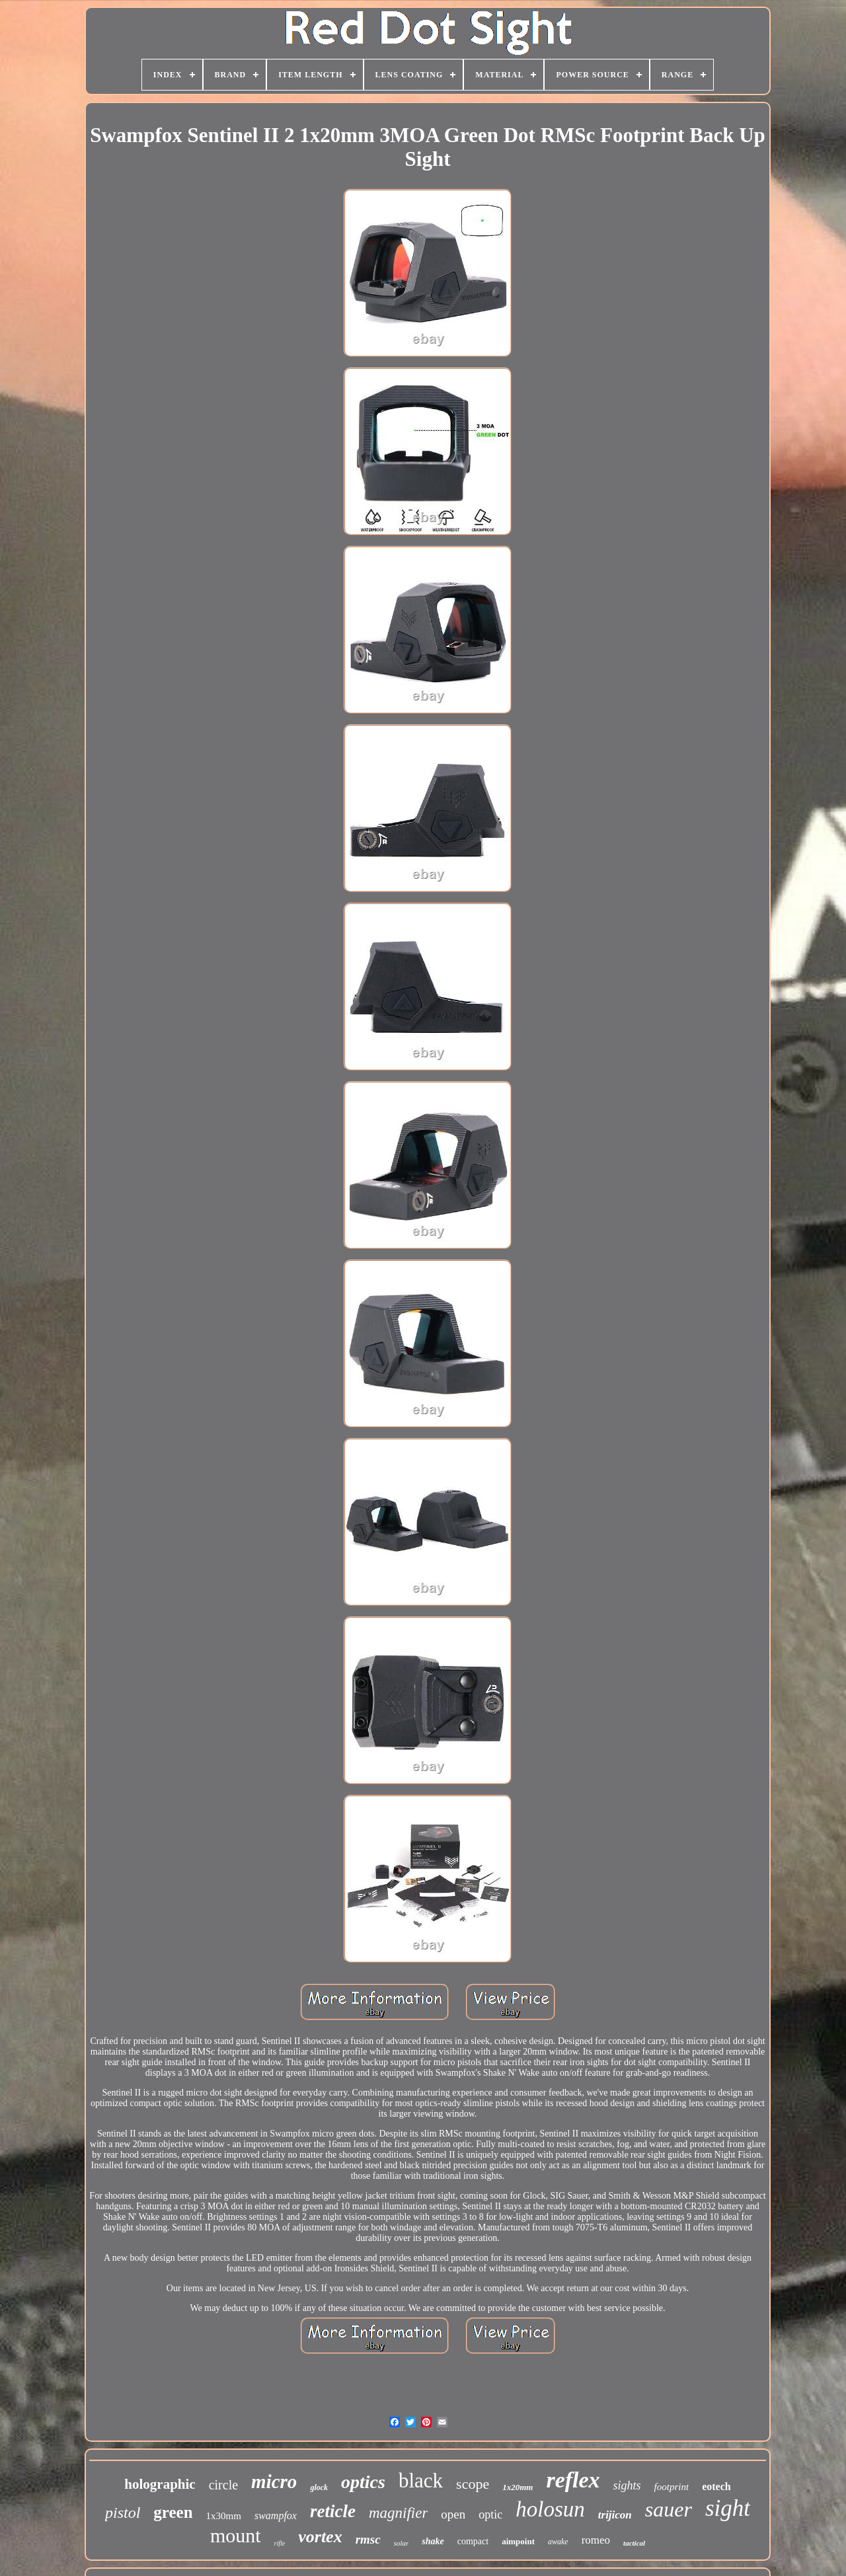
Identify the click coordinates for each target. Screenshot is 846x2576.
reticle (333, 2511)
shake (432, 2541)
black (421, 2480)
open (453, 2514)
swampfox (275, 2515)
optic (490, 2514)
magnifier (398, 2513)
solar (401, 2543)
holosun (550, 2509)
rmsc (368, 2539)
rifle (280, 2543)
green (172, 2512)
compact (472, 2541)
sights (627, 2485)
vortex (320, 2536)
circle (223, 2485)
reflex (572, 2480)
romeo (596, 2540)
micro (274, 2481)
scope (472, 2484)
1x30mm (223, 2516)
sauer (668, 2509)
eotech (716, 2486)
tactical (634, 2543)
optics (363, 2482)
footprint (671, 2486)
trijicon (615, 2515)
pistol (122, 2512)
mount (235, 2535)
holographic (159, 2484)
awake (558, 2541)
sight (727, 2508)
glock (319, 2487)
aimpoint (518, 2541)
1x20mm (517, 2487)
